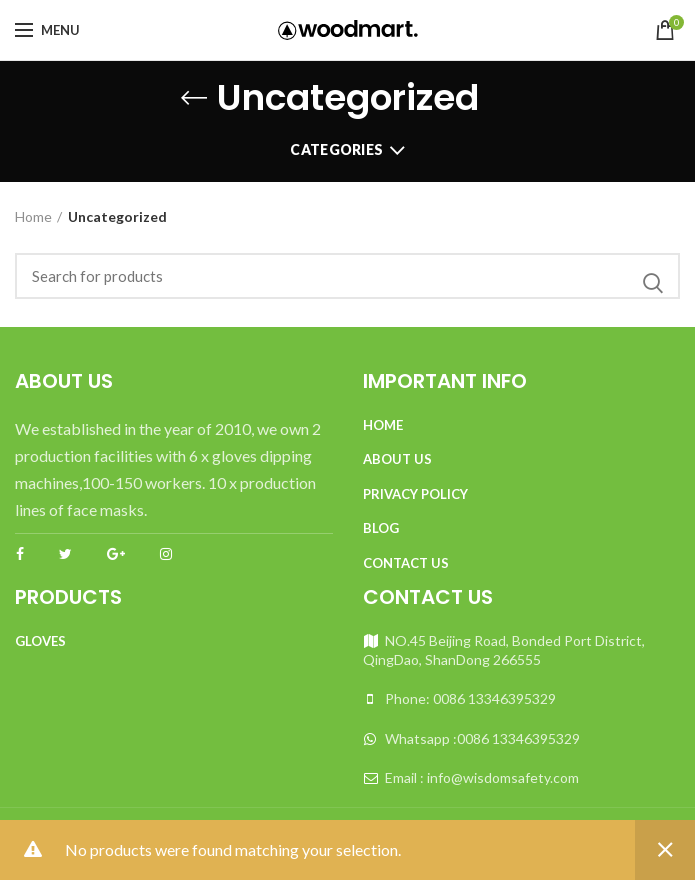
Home (33, 216)
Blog (381, 528)
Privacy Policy (415, 494)
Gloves (40, 641)
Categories (336, 149)
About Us (397, 459)
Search (653, 283)
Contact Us (406, 563)
